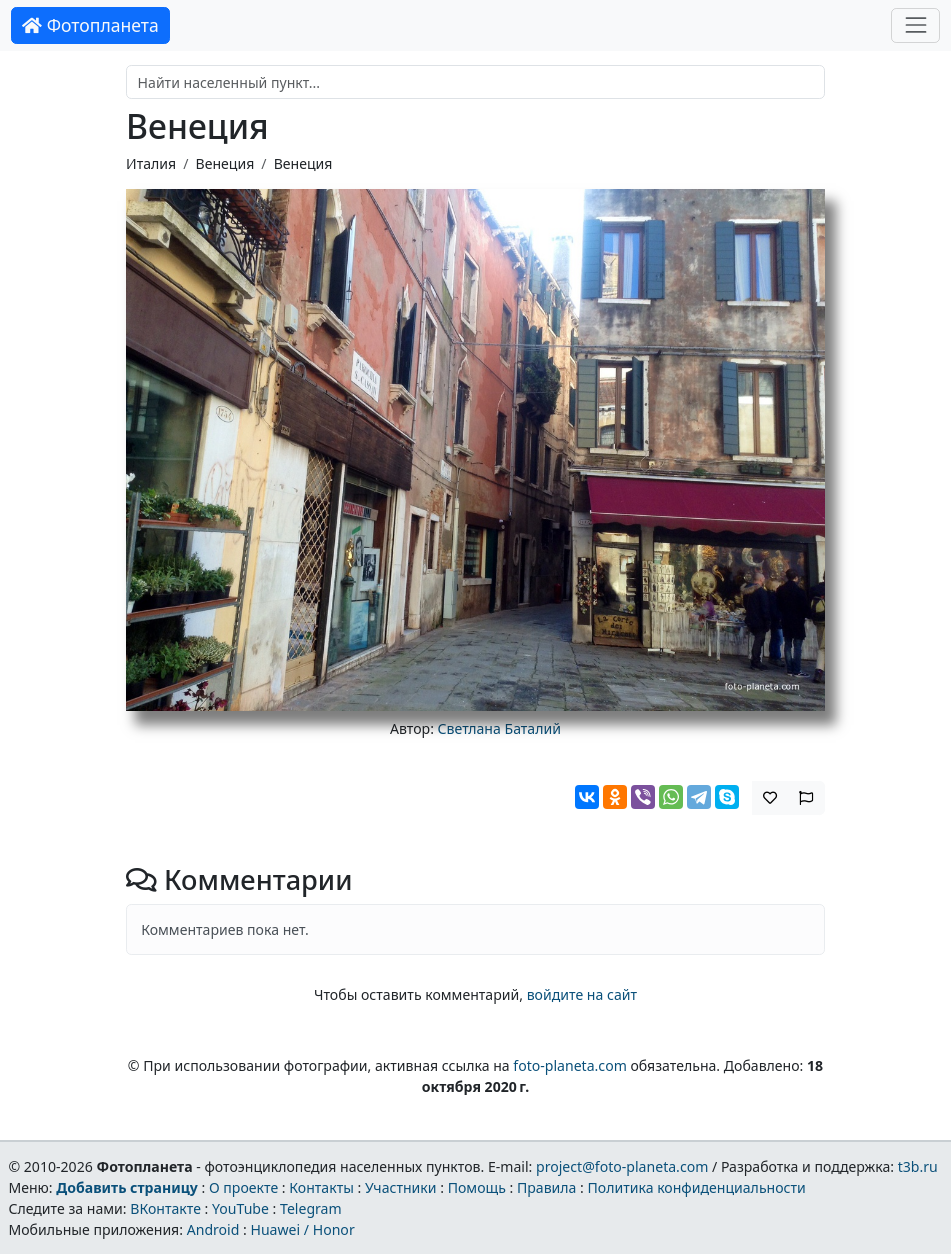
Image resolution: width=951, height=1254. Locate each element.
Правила (546, 1187)
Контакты (321, 1187)
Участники (401, 1187)
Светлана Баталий (499, 728)
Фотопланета (90, 25)
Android (213, 1229)
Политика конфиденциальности (697, 1187)
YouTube (240, 1208)
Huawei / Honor (302, 1229)
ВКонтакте (165, 1208)
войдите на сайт (582, 994)
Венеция (225, 163)
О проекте (243, 1187)
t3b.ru (918, 1166)
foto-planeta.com (570, 1065)
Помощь (477, 1187)
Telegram (311, 1208)
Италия (151, 163)
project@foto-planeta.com (622, 1166)
